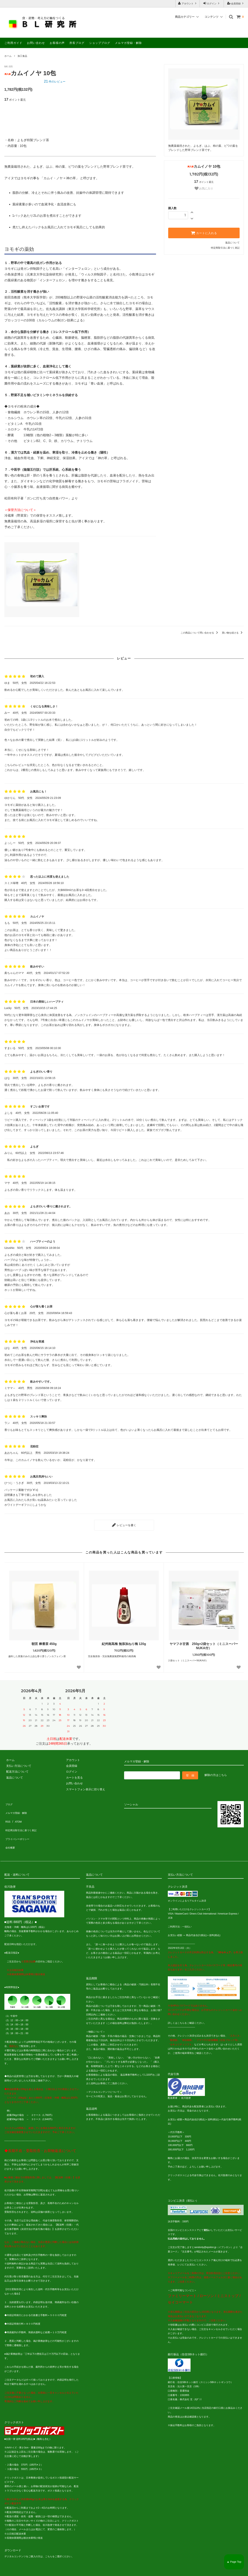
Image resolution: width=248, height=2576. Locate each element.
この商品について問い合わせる (200, 632)
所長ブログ (76, 42)
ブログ (8, 1801)
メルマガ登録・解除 (128, 42)
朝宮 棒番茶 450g (44, 1642)
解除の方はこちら (216, 1773)
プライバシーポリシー (18, 1824)
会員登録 (236, 3)
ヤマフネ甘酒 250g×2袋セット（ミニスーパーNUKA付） (204, 1644)
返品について (232, 242)
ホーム (8, 56)
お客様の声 (57, 42)
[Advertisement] (80, 117)
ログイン (211, 3)
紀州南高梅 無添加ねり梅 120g (124, 1642)
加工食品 (22, 56)
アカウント (188, 3)
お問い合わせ (36, 42)
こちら (181, 2004)
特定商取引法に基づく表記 (225, 247)
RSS (7, 1813)
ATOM (16, 1813)
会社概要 (10, 1830)
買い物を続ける (233, 632)
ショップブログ (99, 42)
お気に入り (204, 188)
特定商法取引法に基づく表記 (22, 1818)
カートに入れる (204, 233)
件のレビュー (54, 81)
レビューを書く (124, 1524)
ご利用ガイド (13, 42)
